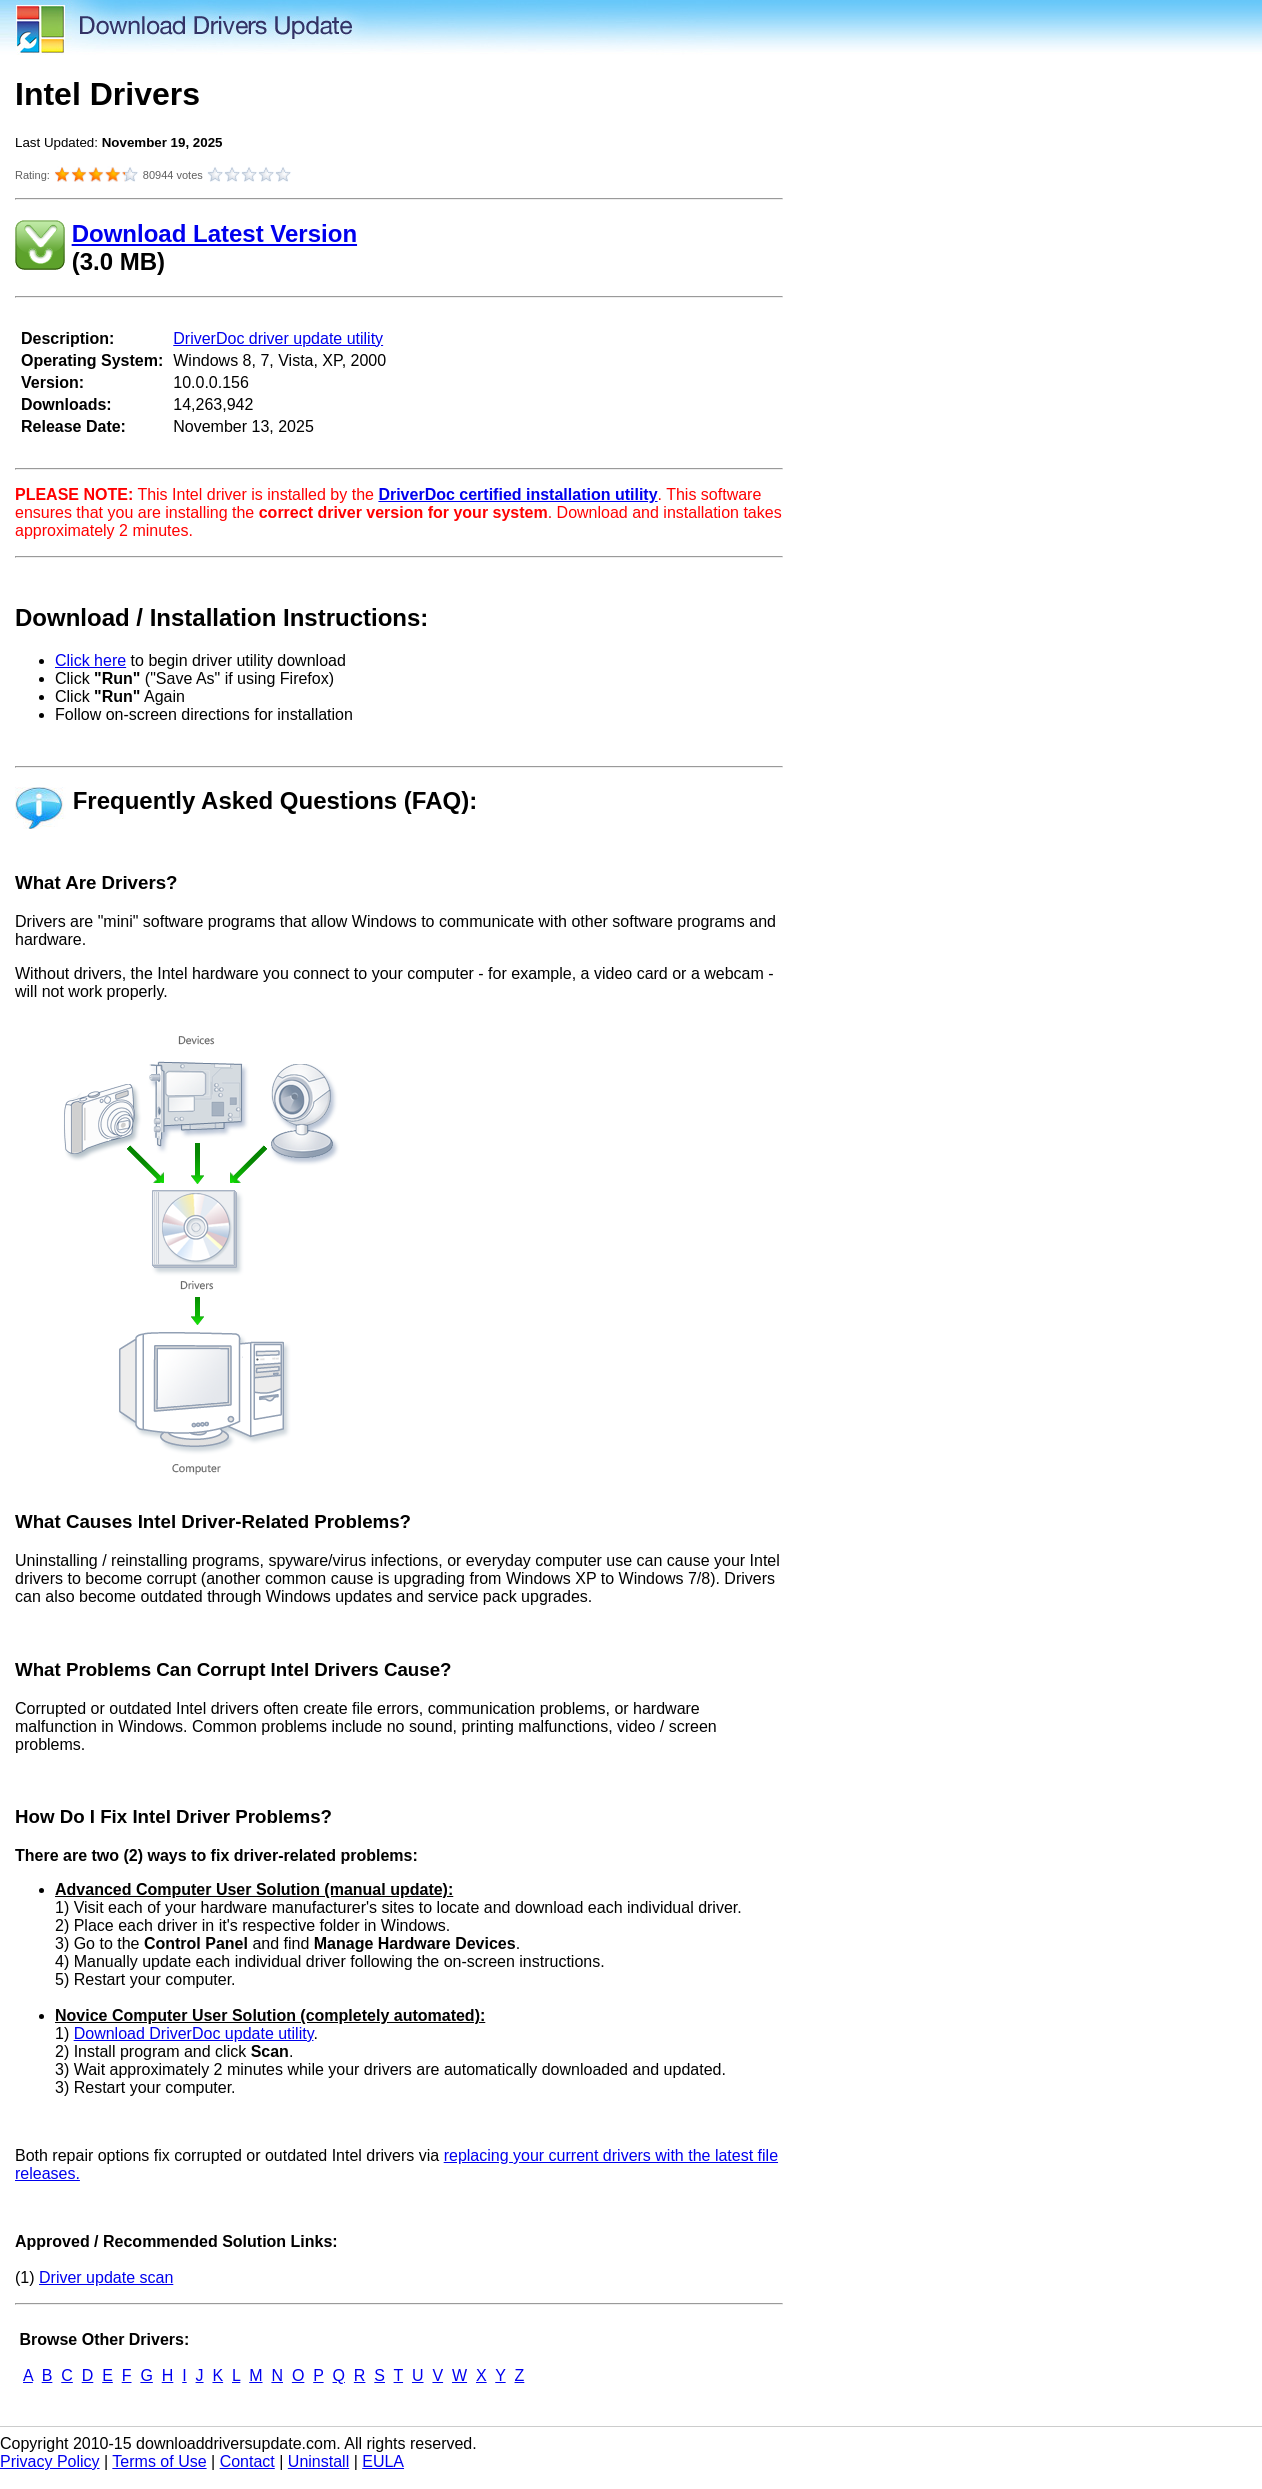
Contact (247, 2461)
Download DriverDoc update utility (194, 2033)
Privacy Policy (50, 2461)
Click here (90, 660)
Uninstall (318, 2461)
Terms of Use (159, 2461)
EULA (383, 2461)
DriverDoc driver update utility (278, 338)
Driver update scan (106, 2277)
